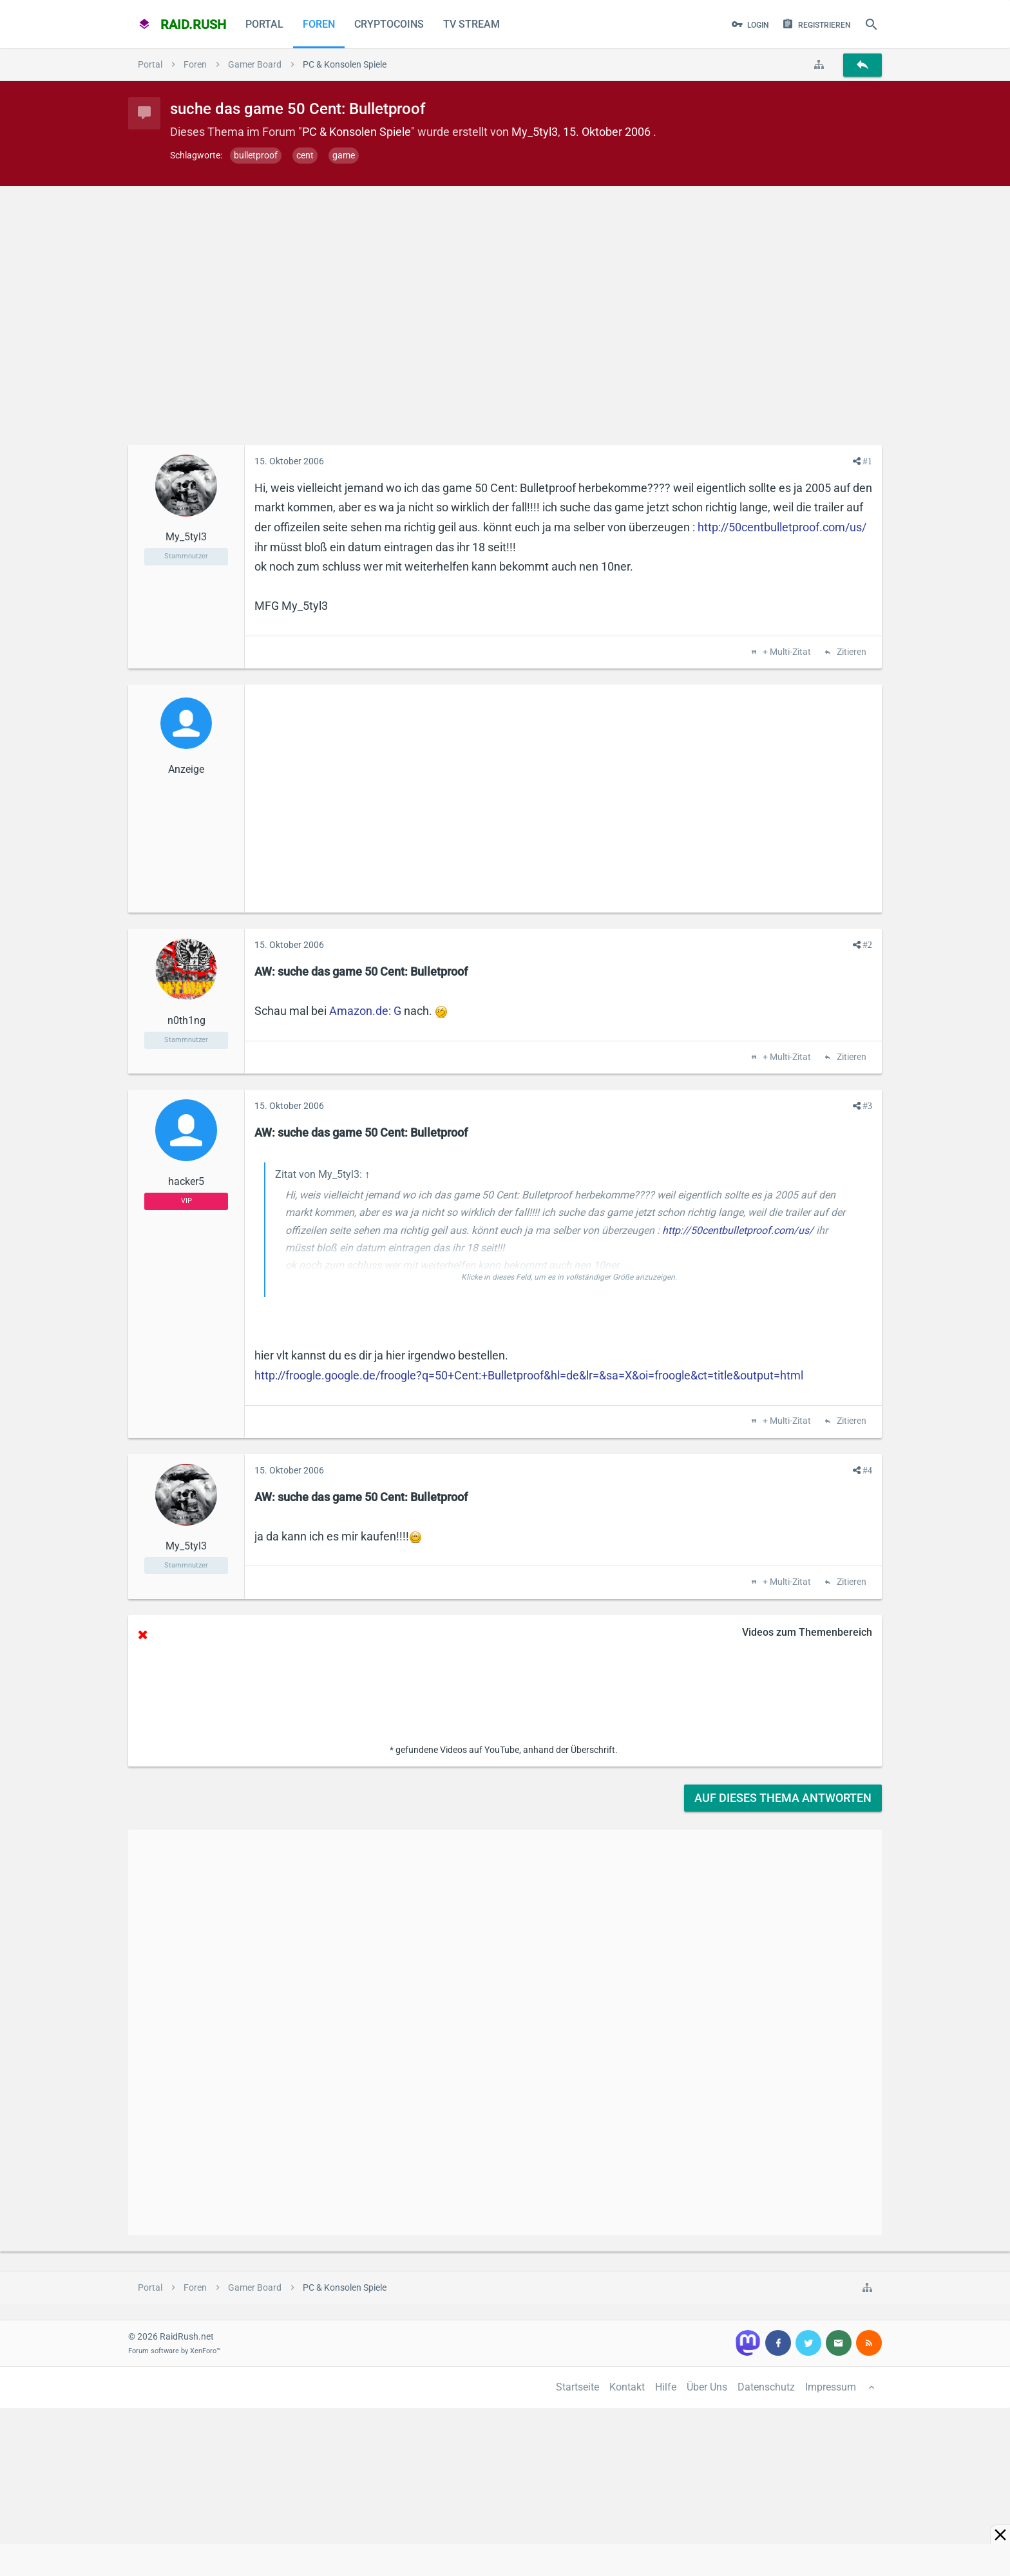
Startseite (577, 2387)
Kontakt (627, 2387)
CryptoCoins (389, 24)
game (343, 155)
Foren (319, 24)
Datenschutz (766, 2387)
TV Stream (471, 24)
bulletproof (256, 155)
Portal (264, 24)
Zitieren (850, 652)
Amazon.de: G (365, 1011)
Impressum (830, 2387)
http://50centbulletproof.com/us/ (782, 527)
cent (305, 155)
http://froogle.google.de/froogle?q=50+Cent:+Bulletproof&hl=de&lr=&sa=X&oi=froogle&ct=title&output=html (528, 1375)
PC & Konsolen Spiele (356, 131)
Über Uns (707, 2387)
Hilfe (665, 2387)
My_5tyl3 (534, 131)
